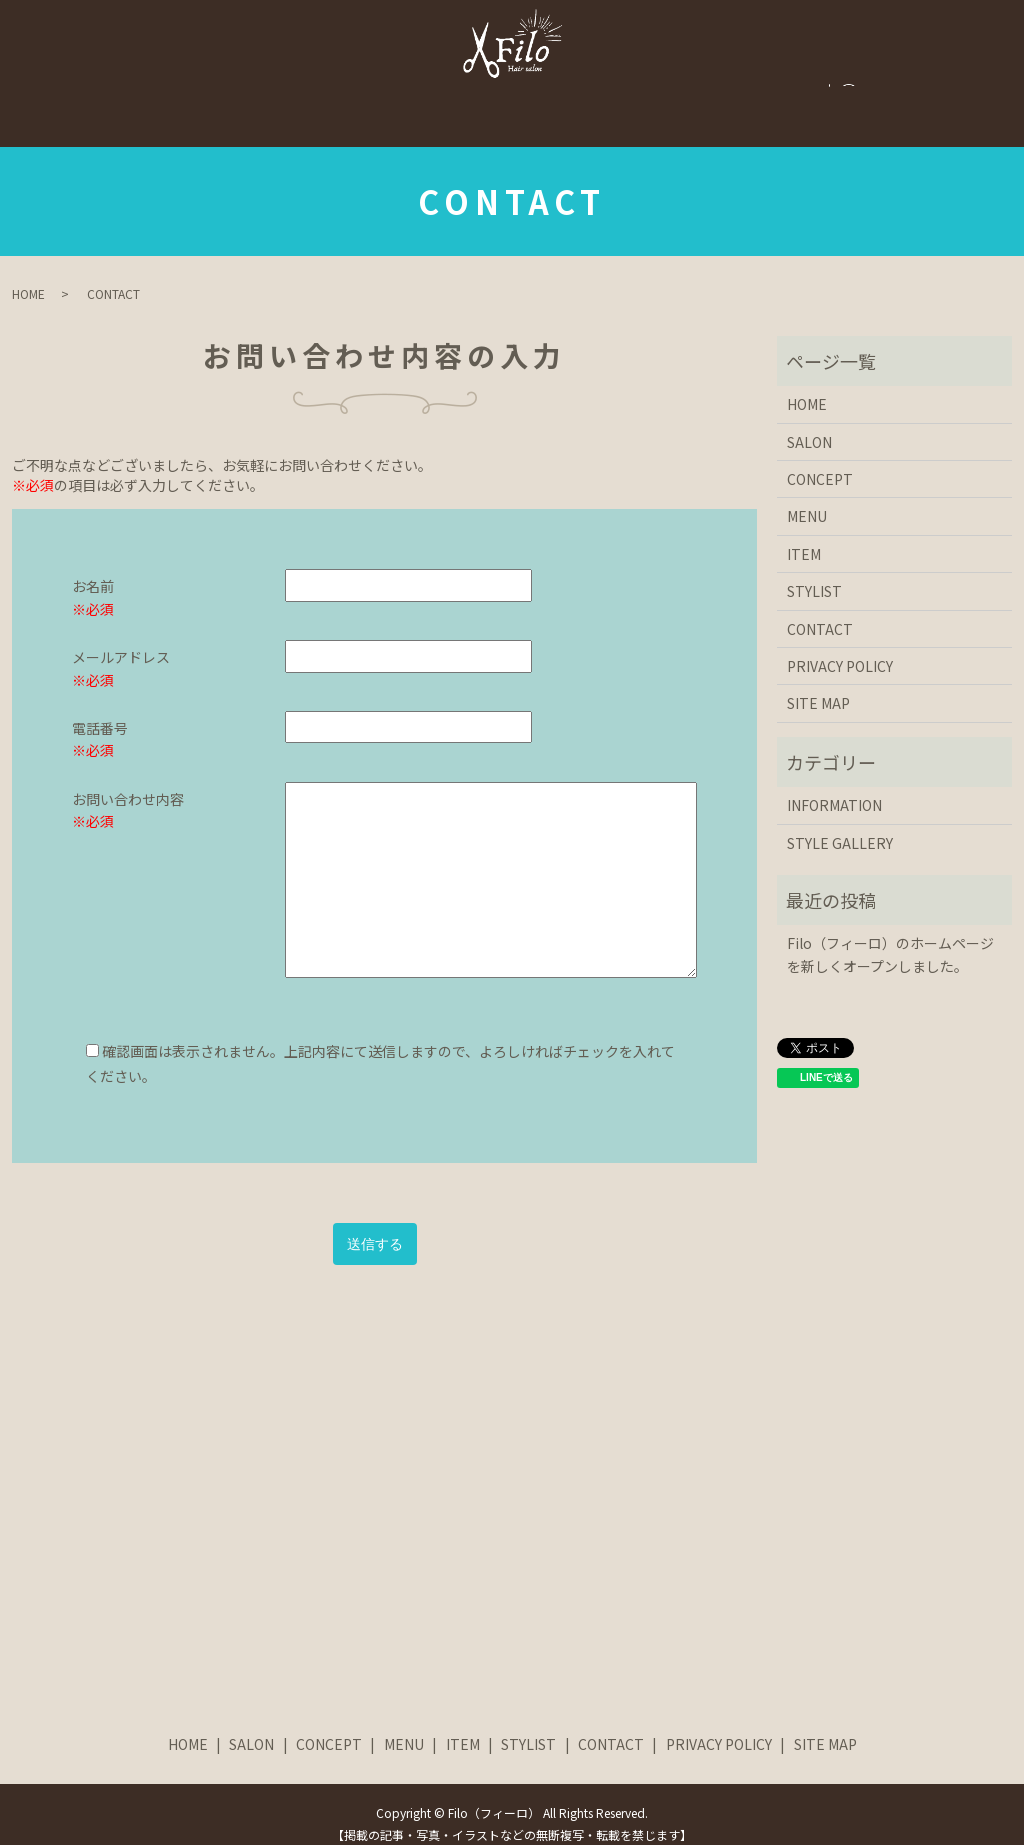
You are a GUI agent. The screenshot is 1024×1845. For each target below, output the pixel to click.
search (906, 98)
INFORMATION (834, 786)
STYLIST (728, 96)
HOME (138, 96)
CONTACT (831, 96)
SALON (222, 96)
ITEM (642, 96)
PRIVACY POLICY (840, 647)
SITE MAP (818, 684)
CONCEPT (320, 96)
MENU (563, 96)
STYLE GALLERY (448, 96)
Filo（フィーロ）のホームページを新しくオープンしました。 (890, 935)
